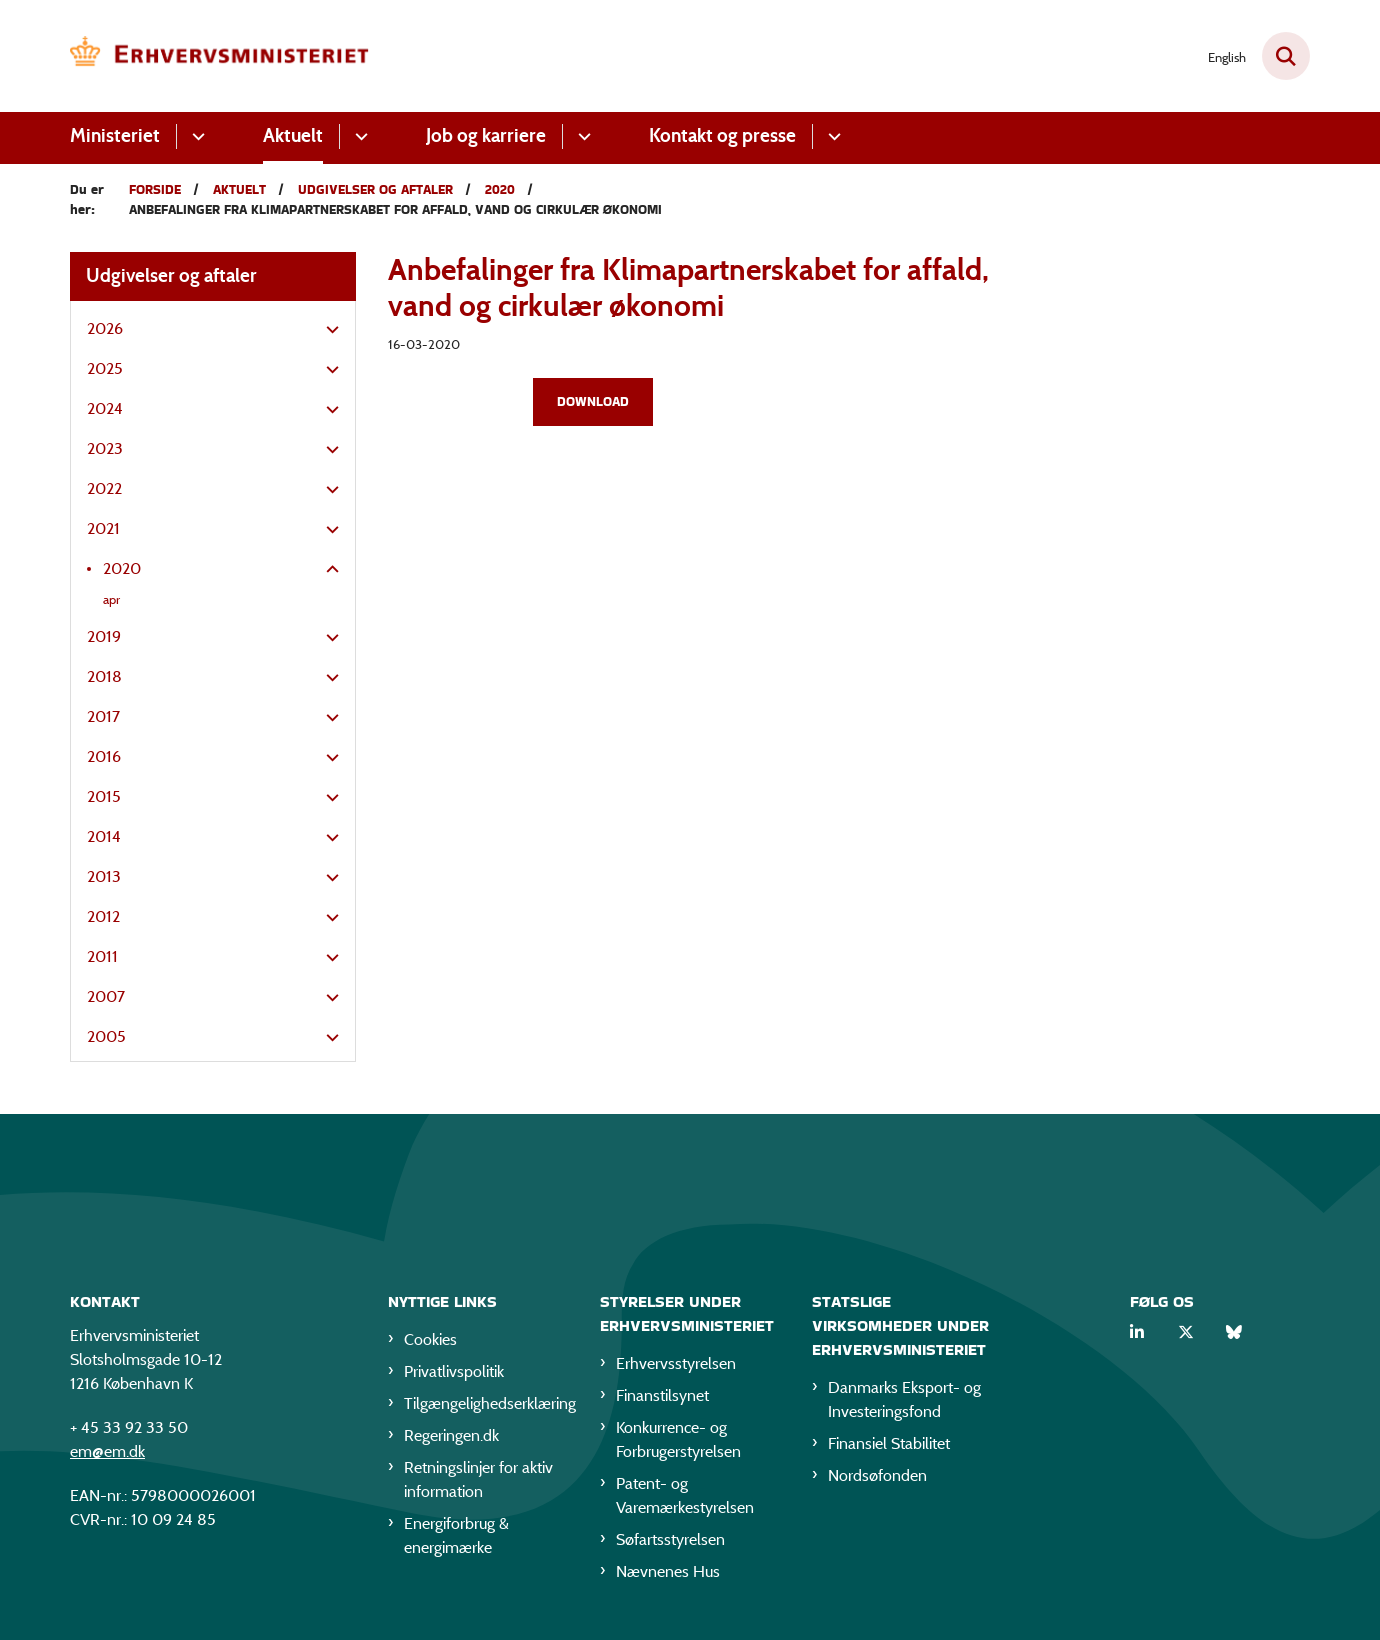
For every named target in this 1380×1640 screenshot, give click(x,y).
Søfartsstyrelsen (670, 1543)
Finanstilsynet (662, 1399)
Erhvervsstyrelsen (676, 1367)
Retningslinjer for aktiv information (478, 1483)
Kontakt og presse (722, 135)
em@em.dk (107, 1455)
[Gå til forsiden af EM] (220, 56)
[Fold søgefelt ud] (1286, 56)
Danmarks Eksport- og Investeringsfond (904, 1403)
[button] (327, 330)
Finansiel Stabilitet (889, 1447)
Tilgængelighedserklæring (486, 1407)
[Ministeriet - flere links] (195, 136)
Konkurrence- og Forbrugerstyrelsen (678, 1443)
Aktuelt (293, 135)
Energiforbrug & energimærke (456, 1539)
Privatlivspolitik (454, 1375)
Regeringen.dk (451, 1439)
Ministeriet (115, 135)
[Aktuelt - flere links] (358, 136)
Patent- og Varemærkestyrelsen (685, 1499)
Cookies (430, 1343)
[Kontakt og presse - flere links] (831, 136)
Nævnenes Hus (668, 1575)
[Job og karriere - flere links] (581, 136)
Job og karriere (486, 135)
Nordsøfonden (877, 1479)
